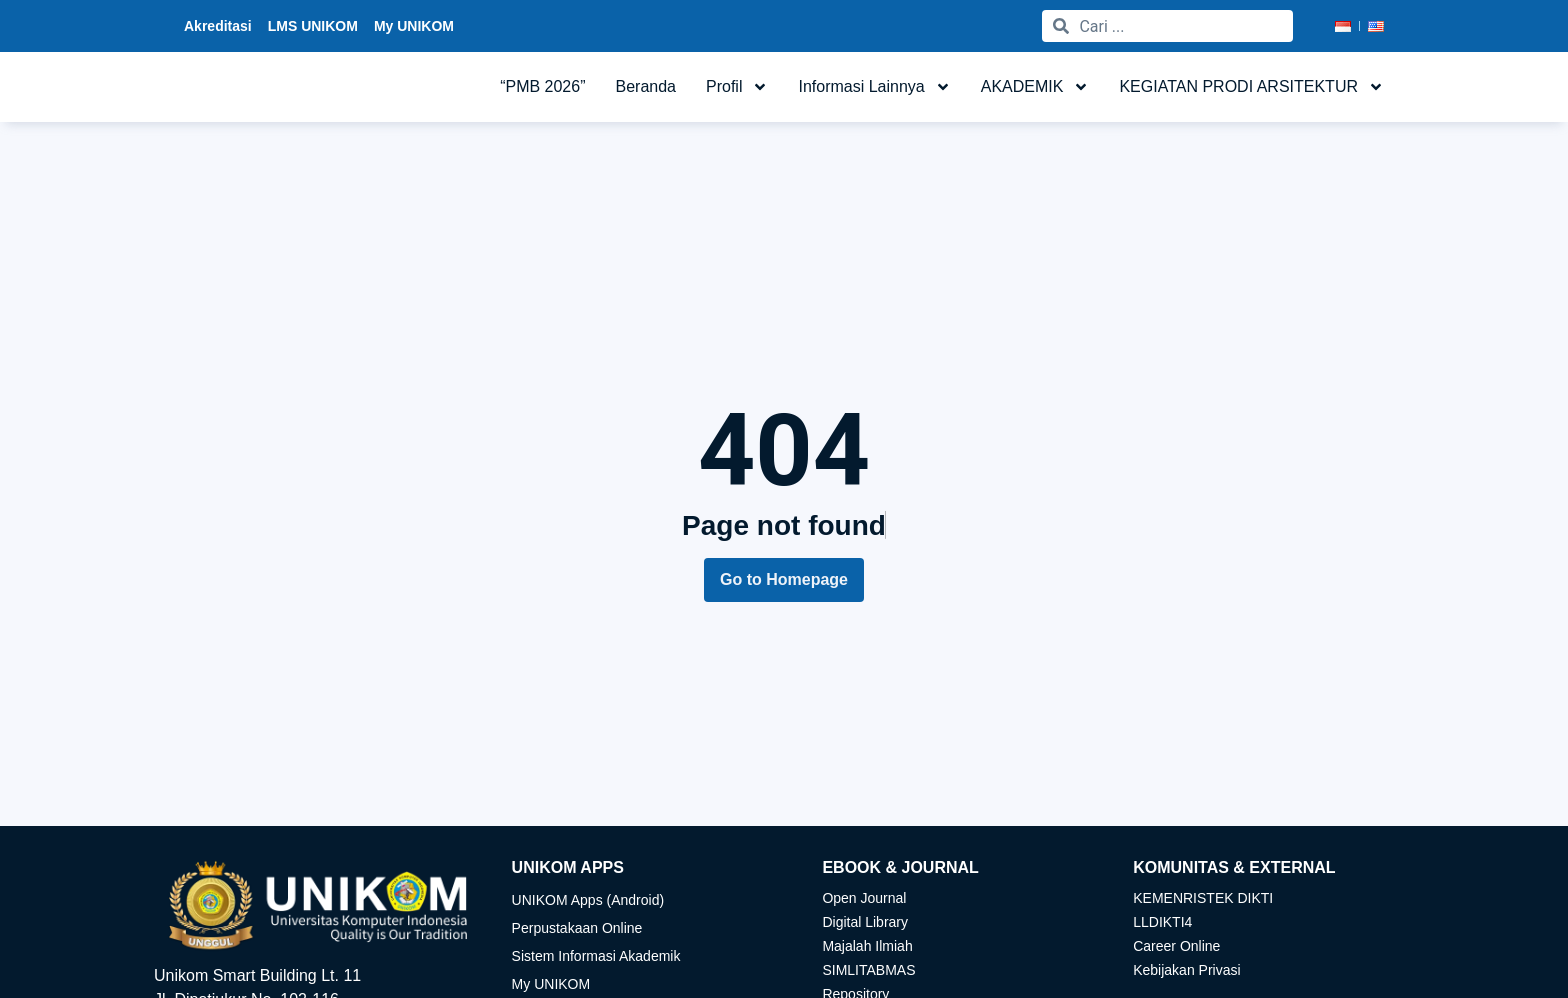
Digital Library (865, 922)
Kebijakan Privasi (1186, 970)
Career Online (1176, 946)
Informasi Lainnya (874, 92)
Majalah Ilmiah (867, 946)
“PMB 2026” (542, 91)
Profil (737, 92)
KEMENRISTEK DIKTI (1203, 898)
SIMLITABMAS (868, 970)
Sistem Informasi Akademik (596, 956)
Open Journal (864, 898)
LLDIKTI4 (1162, 922)
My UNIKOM (551, 984)
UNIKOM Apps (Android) (588, 900)
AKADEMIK (1035, 92)
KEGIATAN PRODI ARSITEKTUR (1251, 92)
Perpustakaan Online (577, 928)
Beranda (646, 91)
